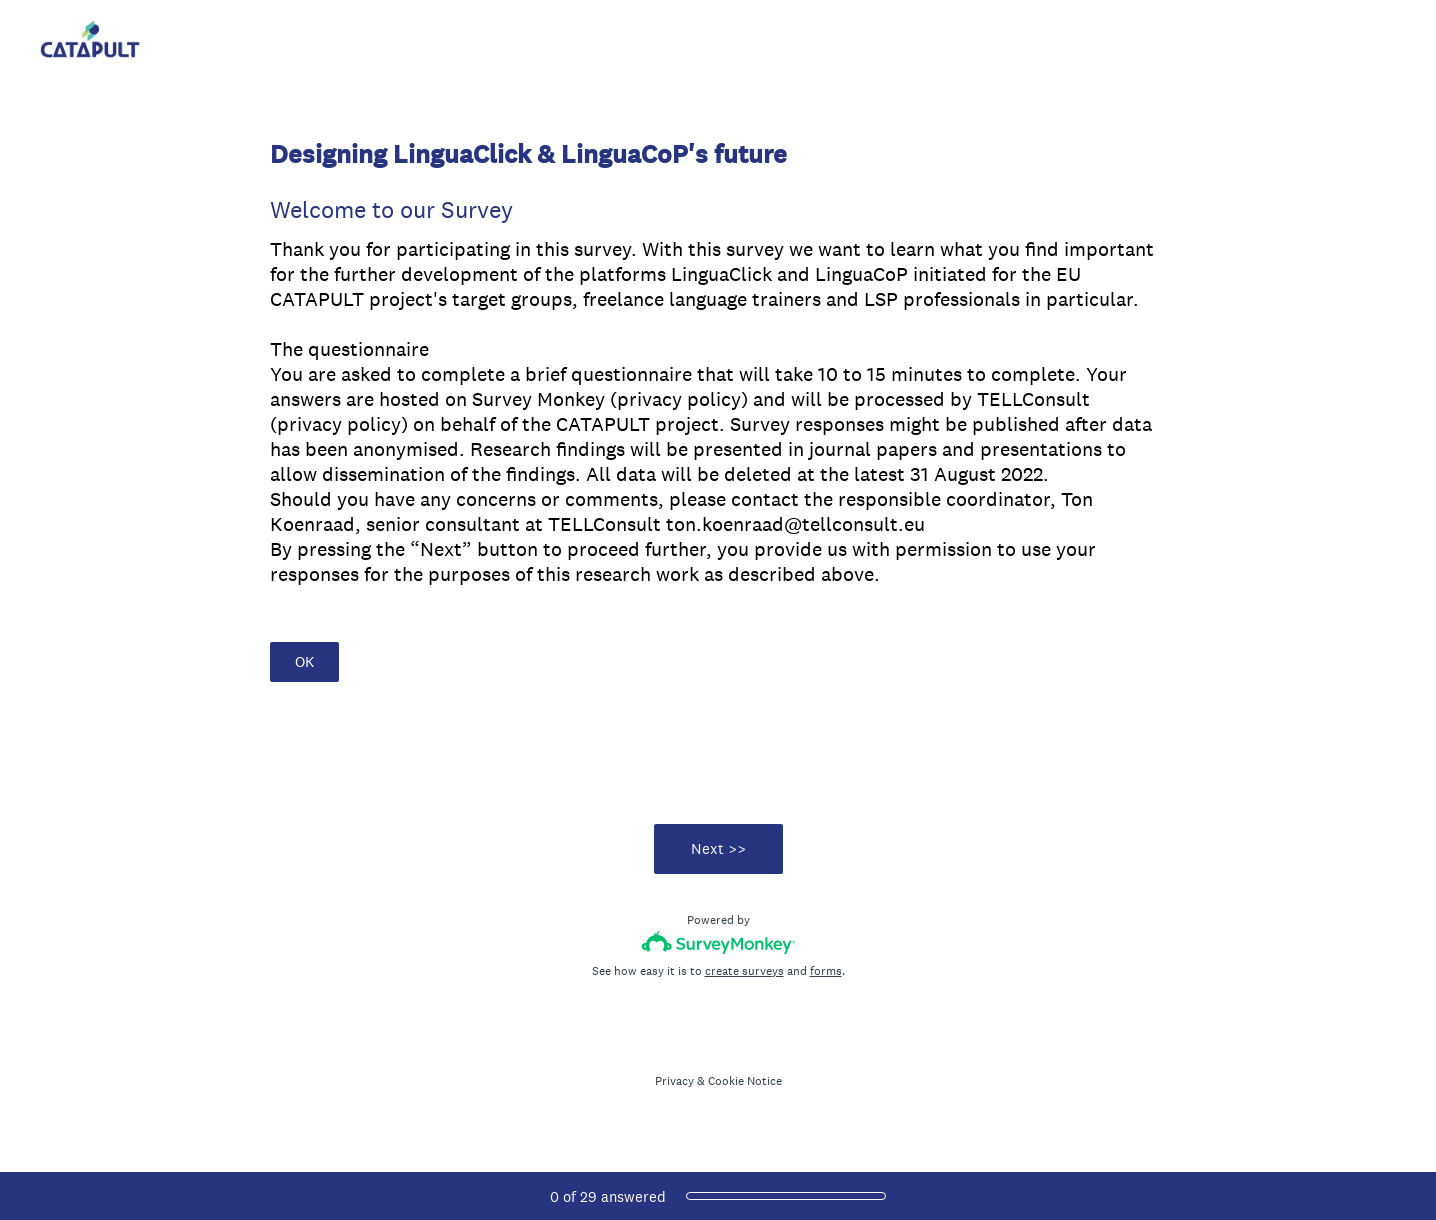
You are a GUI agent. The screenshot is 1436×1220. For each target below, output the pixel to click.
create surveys (744, 971)
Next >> (718, 848)
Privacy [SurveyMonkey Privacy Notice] (674, 1081)
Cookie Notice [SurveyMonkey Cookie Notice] (745, 1081)
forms (826, 971)
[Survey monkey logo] (718, 942)
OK (304, 661)
